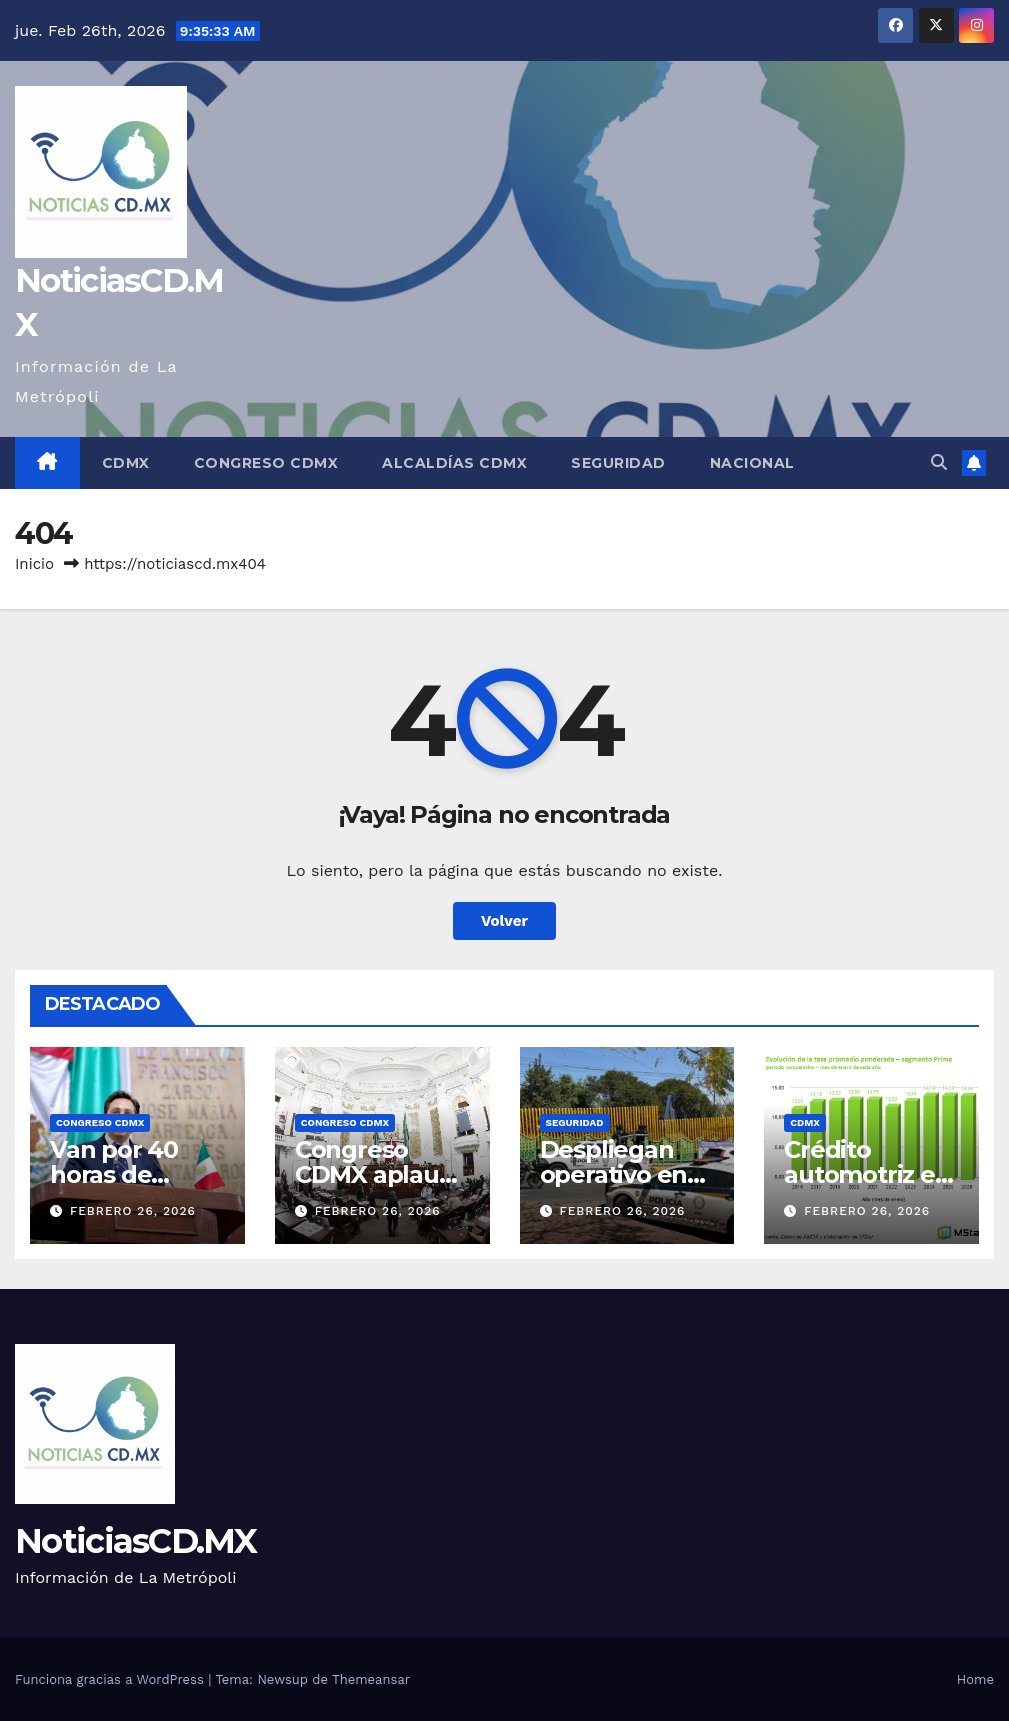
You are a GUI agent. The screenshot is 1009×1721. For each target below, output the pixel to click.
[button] (939, 462)
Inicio (34, 564)
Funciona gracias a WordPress (111, 1679)
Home (975, 1679)
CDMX (126, 463)
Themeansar (371, 1679)
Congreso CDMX (266, 463)
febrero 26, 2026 (133, 1211)
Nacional (752, 463)
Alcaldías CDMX (454, 463)
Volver (504, 921)
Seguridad (618, 463)
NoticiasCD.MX (135, 1541)
